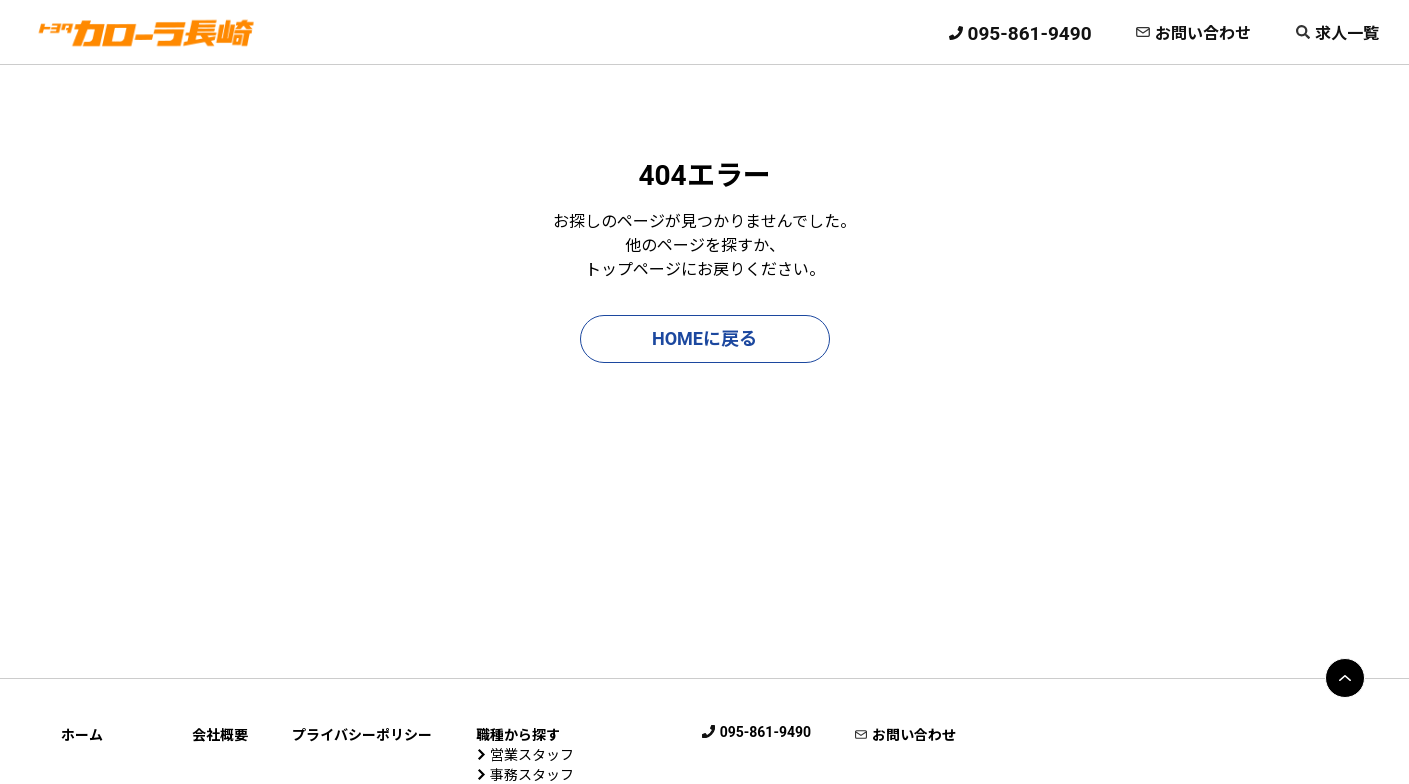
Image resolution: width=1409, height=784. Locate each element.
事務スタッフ (532, 775)
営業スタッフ (532, 755)
